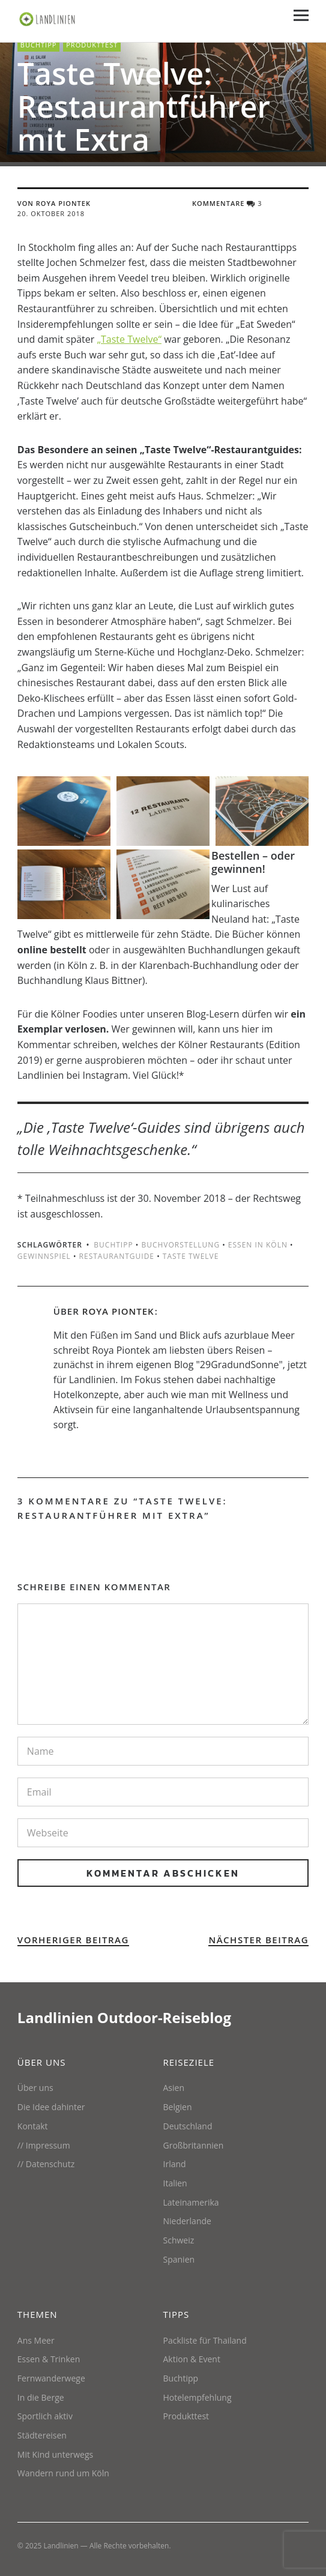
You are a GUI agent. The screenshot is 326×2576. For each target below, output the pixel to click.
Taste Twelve (191, 1256)
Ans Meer (36, 2340)
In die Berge (40, 2397)
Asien (174, 2087)
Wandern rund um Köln (63, 2473)
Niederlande (187, 2221)
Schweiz (179, 2240)
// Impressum (43, 2145)
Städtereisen (42, 2435)
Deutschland (188, 2126)
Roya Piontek (118, 1311)
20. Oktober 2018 (51, 213)
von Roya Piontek (54, 203)
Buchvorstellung (180, 1245)
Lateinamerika (191, 2202)
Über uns (35, 2087)
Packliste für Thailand (205, 2340)
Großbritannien (193, 2145)
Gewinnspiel (44, 1256)
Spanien (179, 2259)
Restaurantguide (116, 1256)
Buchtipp (38, 44)
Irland (174, 2164)
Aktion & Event (191, 2359)
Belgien (177, 2107)
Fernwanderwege (51, 2378)
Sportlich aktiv (45, 2416)
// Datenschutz (45, 2164)
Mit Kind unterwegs (55, 2454)
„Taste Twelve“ (129, 339)
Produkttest (92, 44)
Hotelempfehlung (197, 2397)
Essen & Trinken (48, 2359)
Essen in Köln (258, 1245)
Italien (175, 2183)
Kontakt (32, 2126)
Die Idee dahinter (51, 2107)
